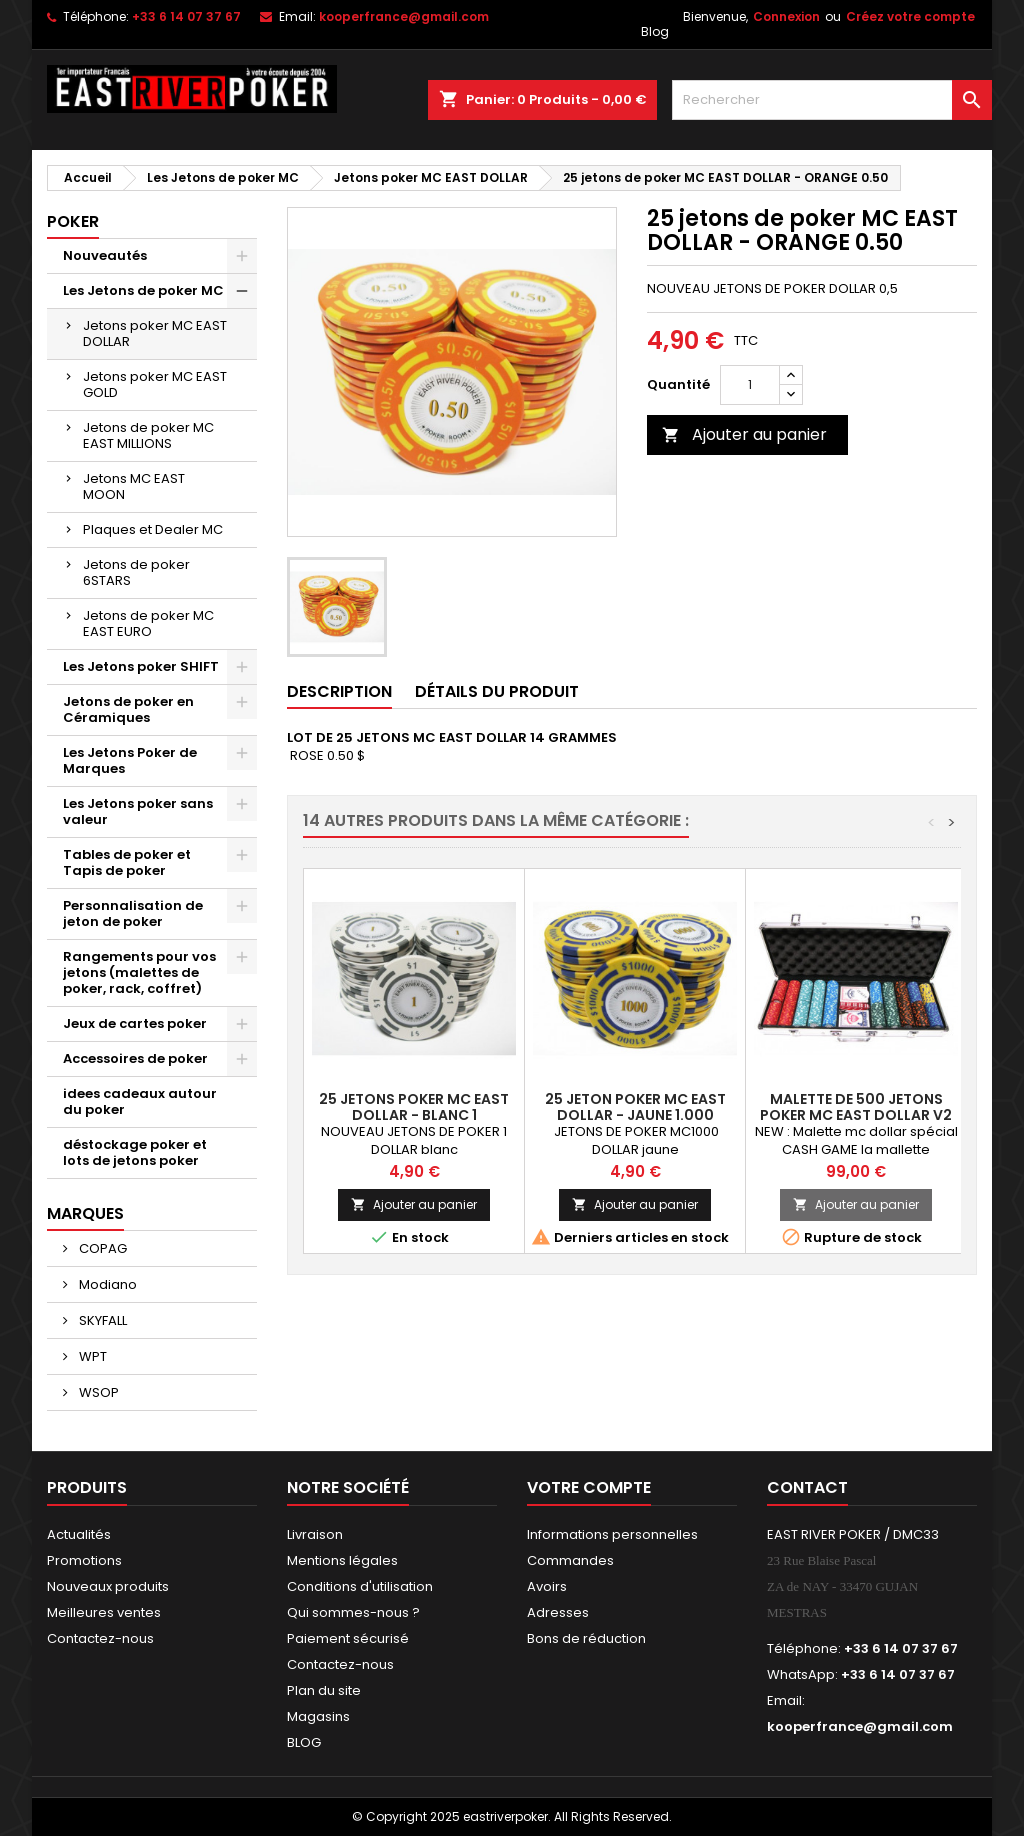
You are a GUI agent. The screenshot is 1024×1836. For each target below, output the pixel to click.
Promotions (84, 1560)
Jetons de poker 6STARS (136, 572)
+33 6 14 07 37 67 (186, 16)
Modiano (106, 1284)
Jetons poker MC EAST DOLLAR (155, 333)
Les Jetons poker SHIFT (141, 666)
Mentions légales (342, 1560)
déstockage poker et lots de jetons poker (135, 1152)
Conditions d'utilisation (360, 1586)
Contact (807, 1487)
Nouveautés (105, 255)
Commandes (570, 1560)
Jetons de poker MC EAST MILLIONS (148, 435)
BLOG (304, 1742)
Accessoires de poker (135, 1058)
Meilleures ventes (104, 1612)
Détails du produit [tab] (497, 691)
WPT (91, 1356)
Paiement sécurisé (348, 1638)
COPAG (101, 1248)
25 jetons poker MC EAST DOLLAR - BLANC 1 (414, 1107)
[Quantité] (750, 385)
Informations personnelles (612, 1534)
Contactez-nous (100, 1638)
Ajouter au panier (744, 434)
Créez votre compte (910, 16)
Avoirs (547, 1586)
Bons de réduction (586, 1638)
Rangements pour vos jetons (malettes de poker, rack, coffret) (139, 972)
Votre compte (589, 1487)
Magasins (318, 1716)
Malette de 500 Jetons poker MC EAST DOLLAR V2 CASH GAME (856, 1115)
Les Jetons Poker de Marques (130, 760)
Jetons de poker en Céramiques (128, 709)
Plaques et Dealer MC (153, 529)
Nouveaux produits (108, 1586)
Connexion (786, 16)
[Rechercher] (832, 100)
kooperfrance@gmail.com (404, 16)
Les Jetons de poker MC (143, 290)
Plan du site (324, 1690)
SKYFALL (101, 1320)
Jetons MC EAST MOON (134, 486)
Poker (73, 221)
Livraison (315, 1534)
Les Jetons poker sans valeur (138, 811)
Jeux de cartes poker (135, 1023)
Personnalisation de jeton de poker (133, 913)
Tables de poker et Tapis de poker (127, 862)
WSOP (97, 1392)
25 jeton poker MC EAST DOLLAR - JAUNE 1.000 (635, 1107)
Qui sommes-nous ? (353, 1612)
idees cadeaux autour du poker (140, 1101)
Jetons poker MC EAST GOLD (155, 384)
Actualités (79, 1534)
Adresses (558, 1612)
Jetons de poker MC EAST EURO (148, 623)
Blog (655, 31)
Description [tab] (339, 691)
